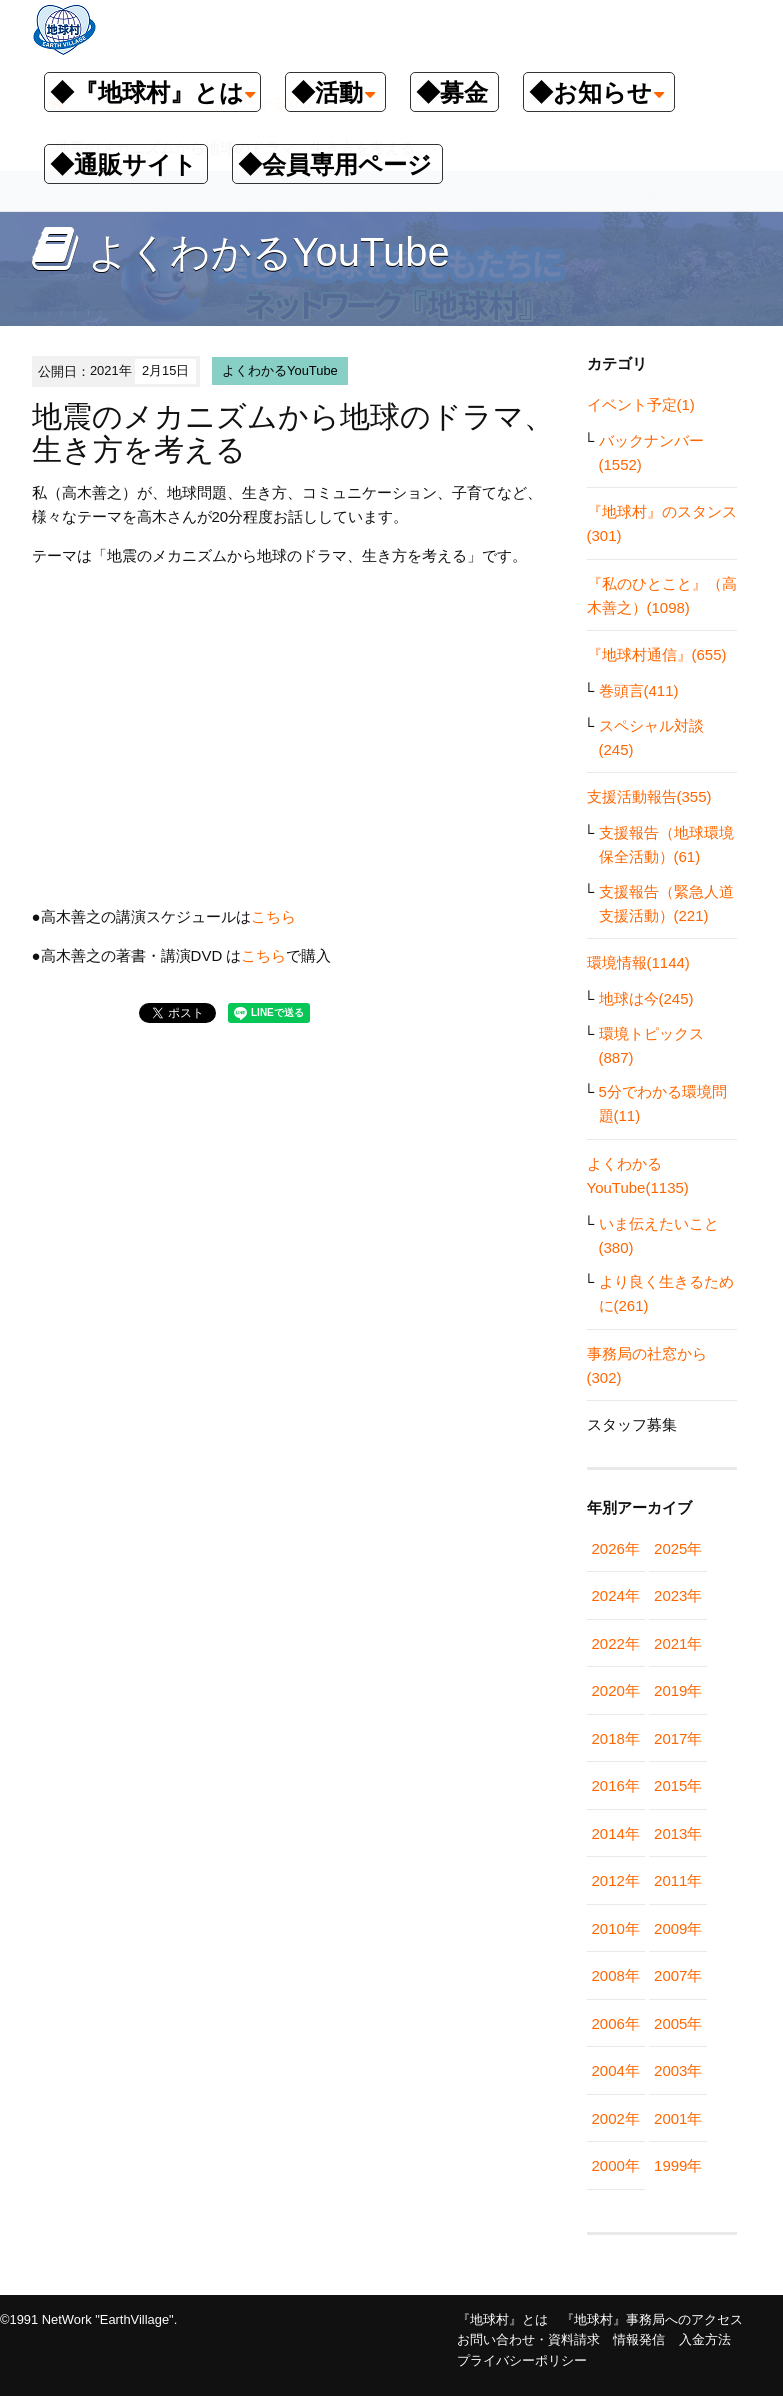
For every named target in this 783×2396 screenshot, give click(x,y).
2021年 (678, 1643)
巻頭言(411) (639, 690)
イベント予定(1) (641, 404)
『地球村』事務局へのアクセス (652, 2319)
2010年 (616, 1928)
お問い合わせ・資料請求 (528, 2339)
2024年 (616, 1595)
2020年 (616, 1690)
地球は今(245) (646, 998)
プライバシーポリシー (522, 2360)
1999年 (678, 2165)
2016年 (616, 1785)
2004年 (616, 2070)
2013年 (678, 1833)
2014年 (616, 1833)
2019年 (678, 1690)
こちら (273, 916)
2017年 (678, 1738)
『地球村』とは (502, 2319)
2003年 (678, 2070)
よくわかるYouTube (280, 370)
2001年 (678, 2118)
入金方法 (705, 2339)
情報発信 (639, 2339)
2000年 (616, 2165)
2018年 (616, 1738)
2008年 (616, 1975)
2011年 (678, 1880)
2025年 (678, 1548)
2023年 (678, 1595)
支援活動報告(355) (649, 796)
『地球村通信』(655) (657, 654)
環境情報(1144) (638, 962)
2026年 (616, 1548)
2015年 (678, 1785)
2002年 (616, 2118)
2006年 (616, 2023)
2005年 (678, 2023)
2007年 (678, 1975)
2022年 (616, 1643)
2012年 (616, 1880)
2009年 (678, 1928)
